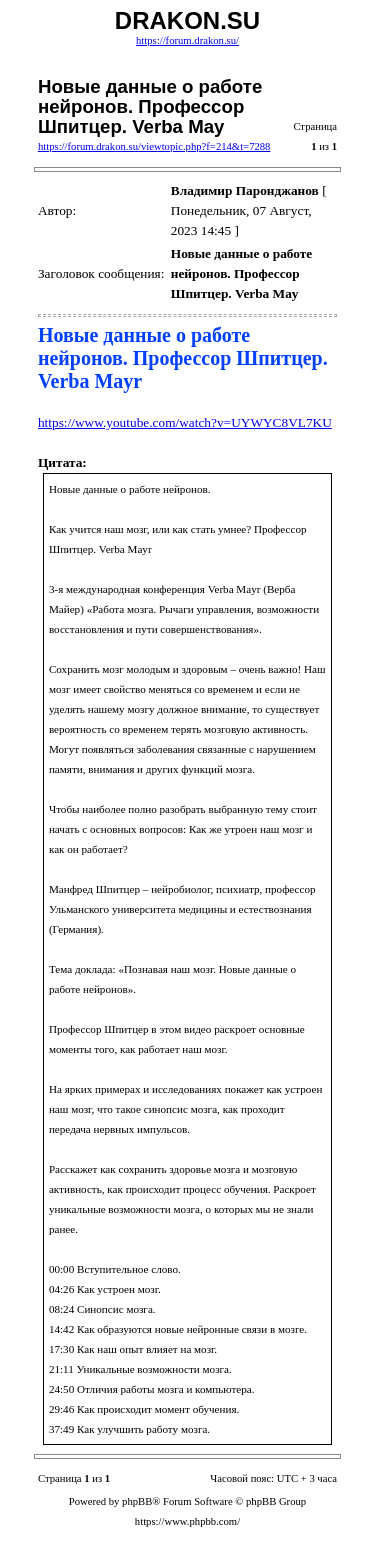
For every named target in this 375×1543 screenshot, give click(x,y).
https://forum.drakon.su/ (187, 40)
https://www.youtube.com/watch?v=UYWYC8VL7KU (185, 422)
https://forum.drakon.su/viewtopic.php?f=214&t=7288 (154, 146)
